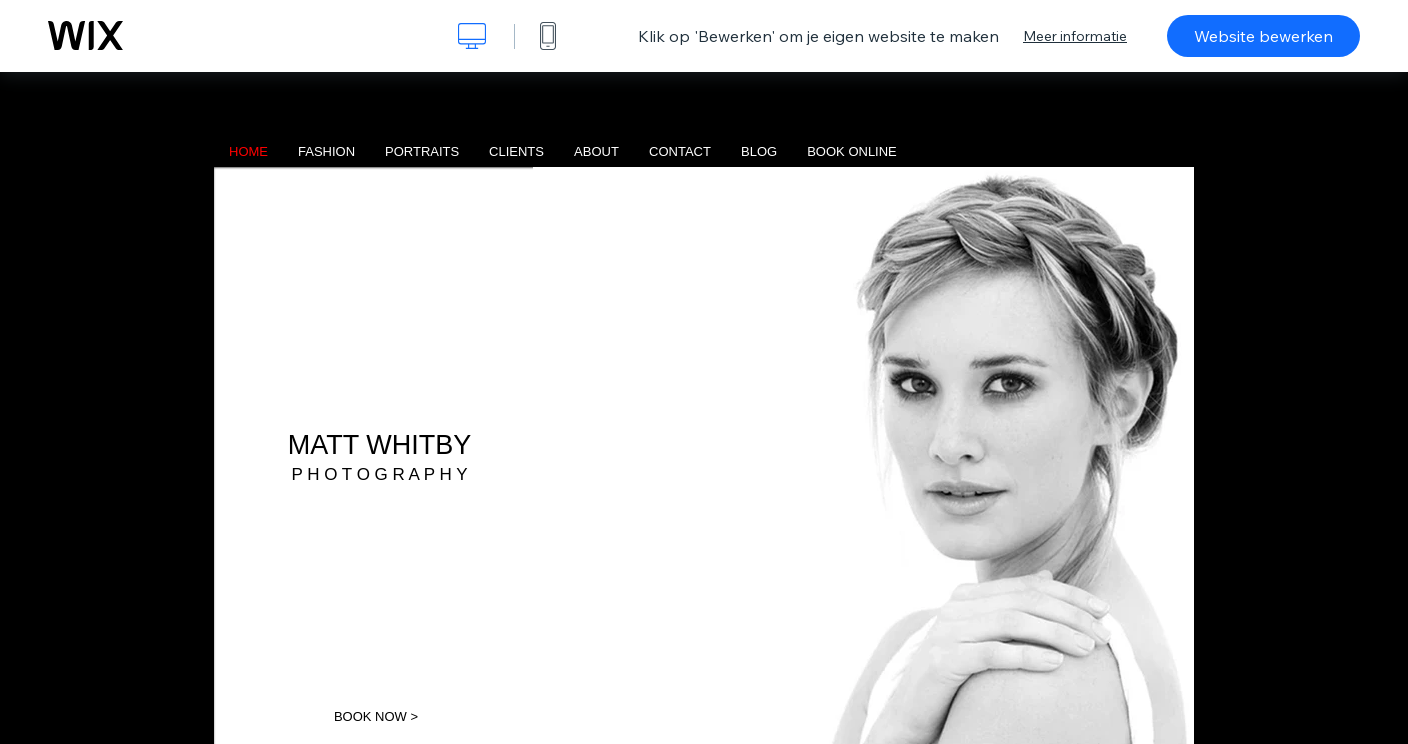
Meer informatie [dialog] (1075, 36)
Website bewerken (1263, 36)
